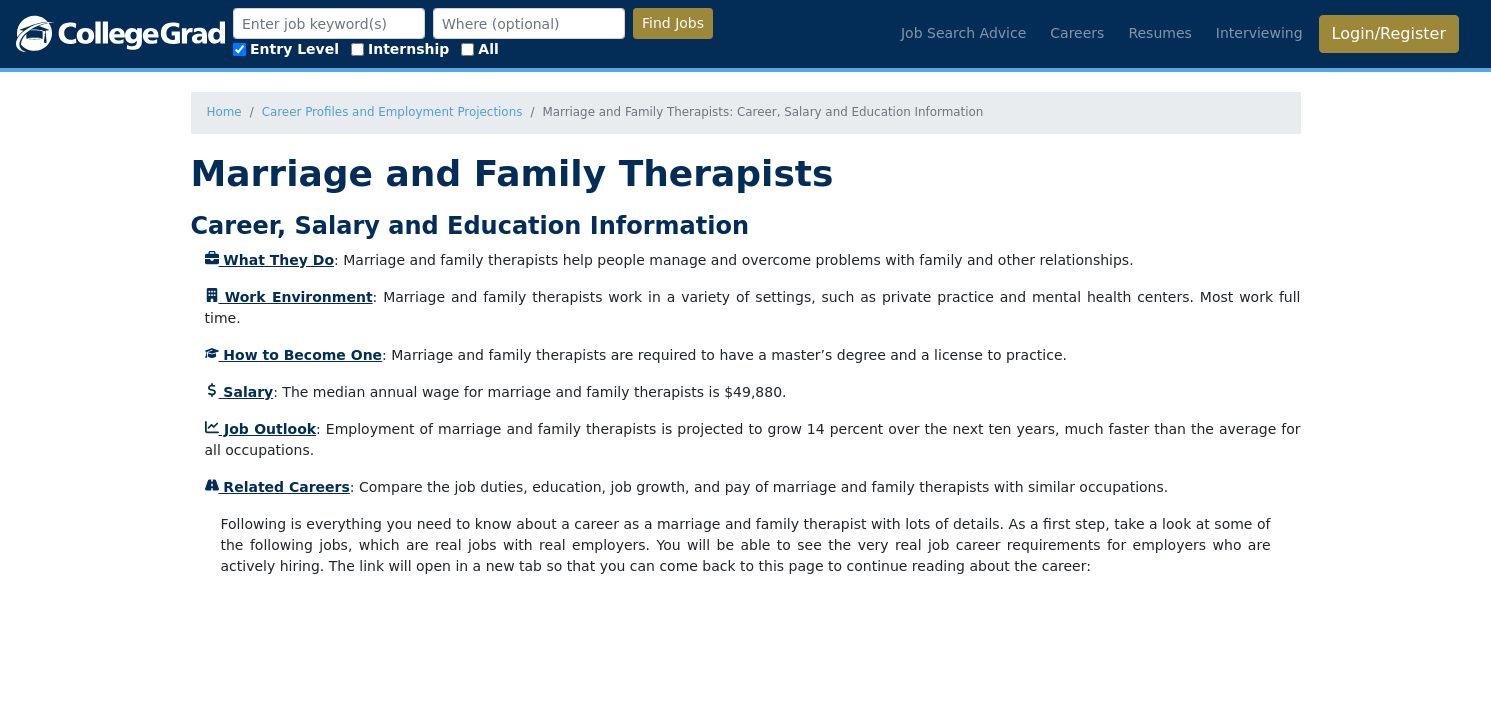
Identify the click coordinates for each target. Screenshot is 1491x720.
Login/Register (1389, 33)
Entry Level (286, 49)
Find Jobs (673, 23)
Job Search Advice (963, 33)
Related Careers (277, 487)
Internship (400, 49)
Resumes (1159, 33)
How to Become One (294, 355)
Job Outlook (261, 429)
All (479, 49)
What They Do (270, 260)
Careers (1077, 33)
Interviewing (1259, 33)
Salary (239, 392)
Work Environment (289, 297)
